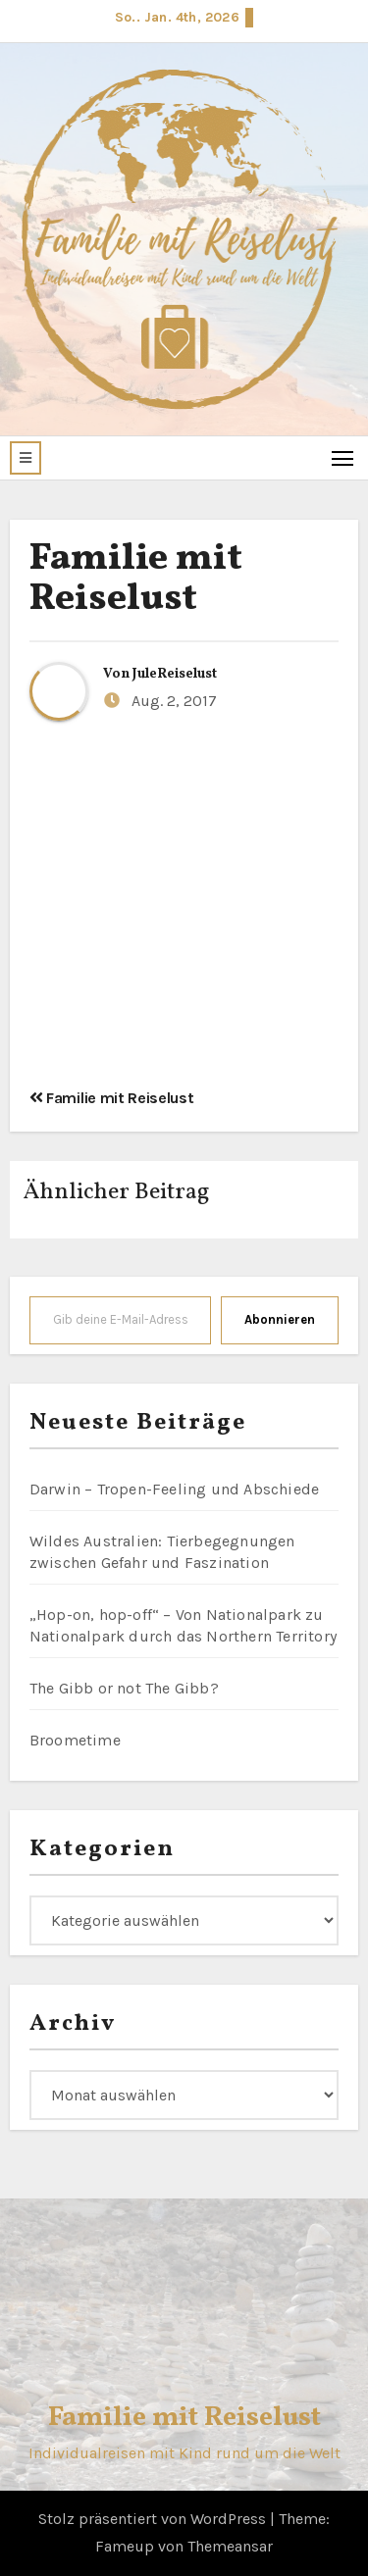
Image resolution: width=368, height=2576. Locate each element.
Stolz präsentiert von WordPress (154, 2518)
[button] (25, 458)
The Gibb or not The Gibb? (124, 1688)
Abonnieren (279, 1319)
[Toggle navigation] (343, 457)
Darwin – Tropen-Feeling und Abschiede (174, 1489)
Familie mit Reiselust (135, 580)
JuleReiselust (174, 674)
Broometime (75, 1740)
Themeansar (230, 2546)
